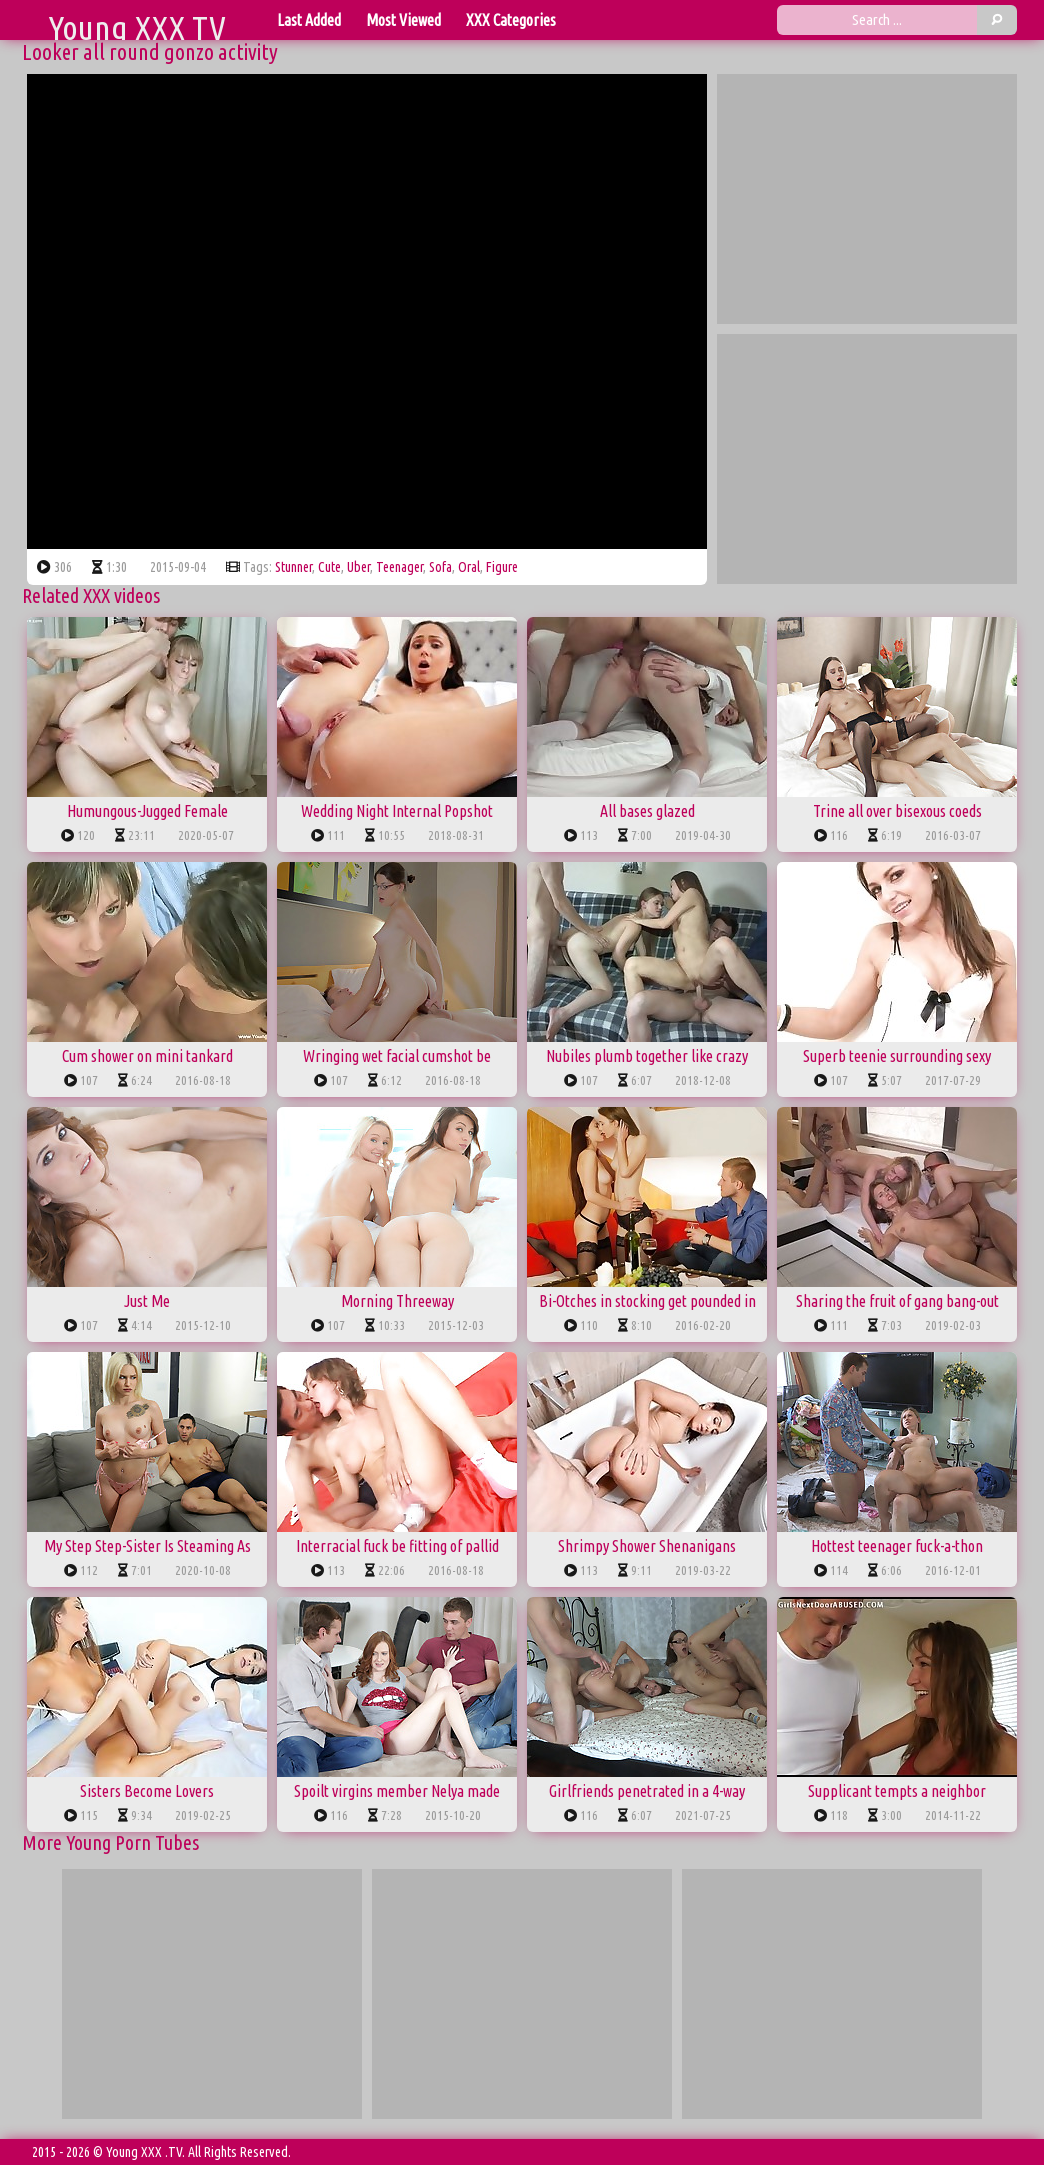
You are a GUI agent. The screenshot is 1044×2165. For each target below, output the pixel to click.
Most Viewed (403, 20)
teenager (399, 567)
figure (502, 567)
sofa (440, 567)
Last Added (309, 20)
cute (329, 567)
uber (358, 567)
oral (469, 567)
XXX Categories (511, 20)
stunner (293, 567)
